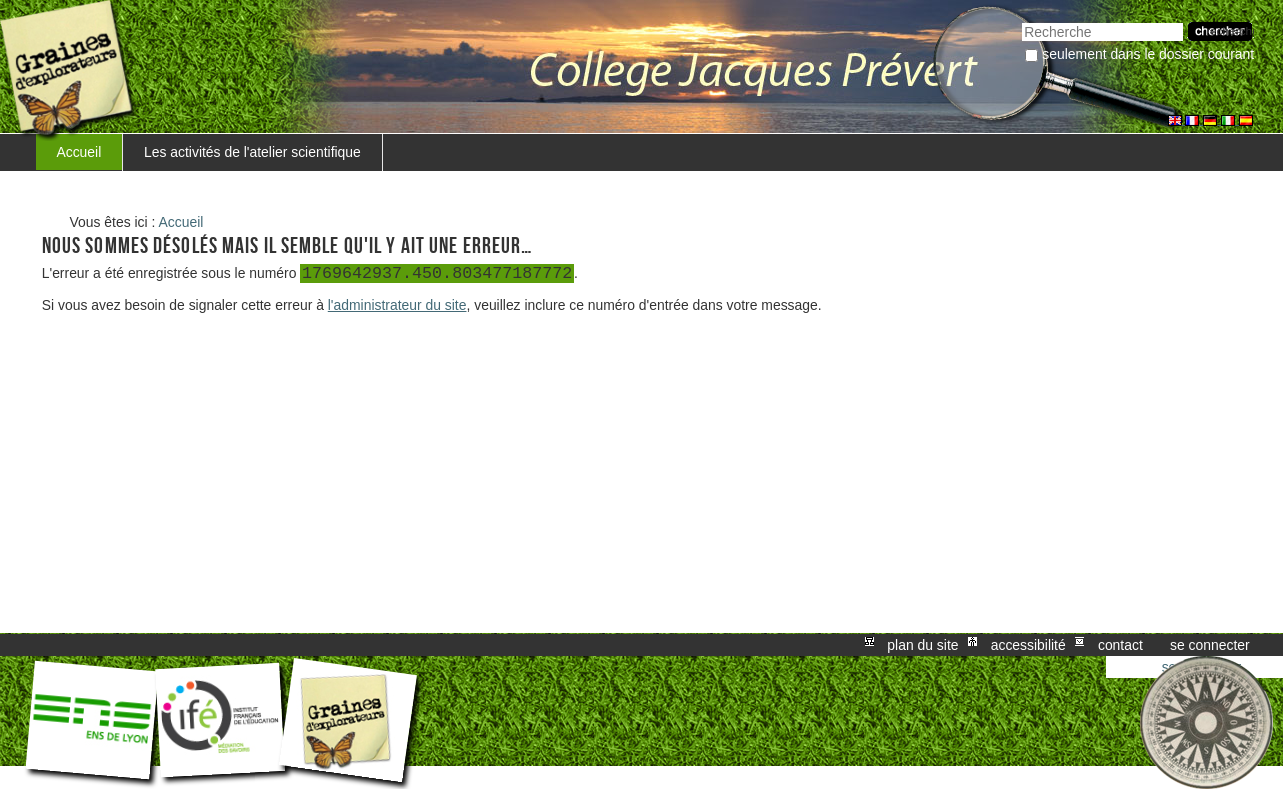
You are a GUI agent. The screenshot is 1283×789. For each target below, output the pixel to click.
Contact (1120, 645)
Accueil (78, 152)
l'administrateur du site (397, 305)
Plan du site (922, 645)
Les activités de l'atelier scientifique (252, 152)
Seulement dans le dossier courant (1148, 54)
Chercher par (1021, 20)
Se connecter (1210, 645)
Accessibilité (1028, 645)
